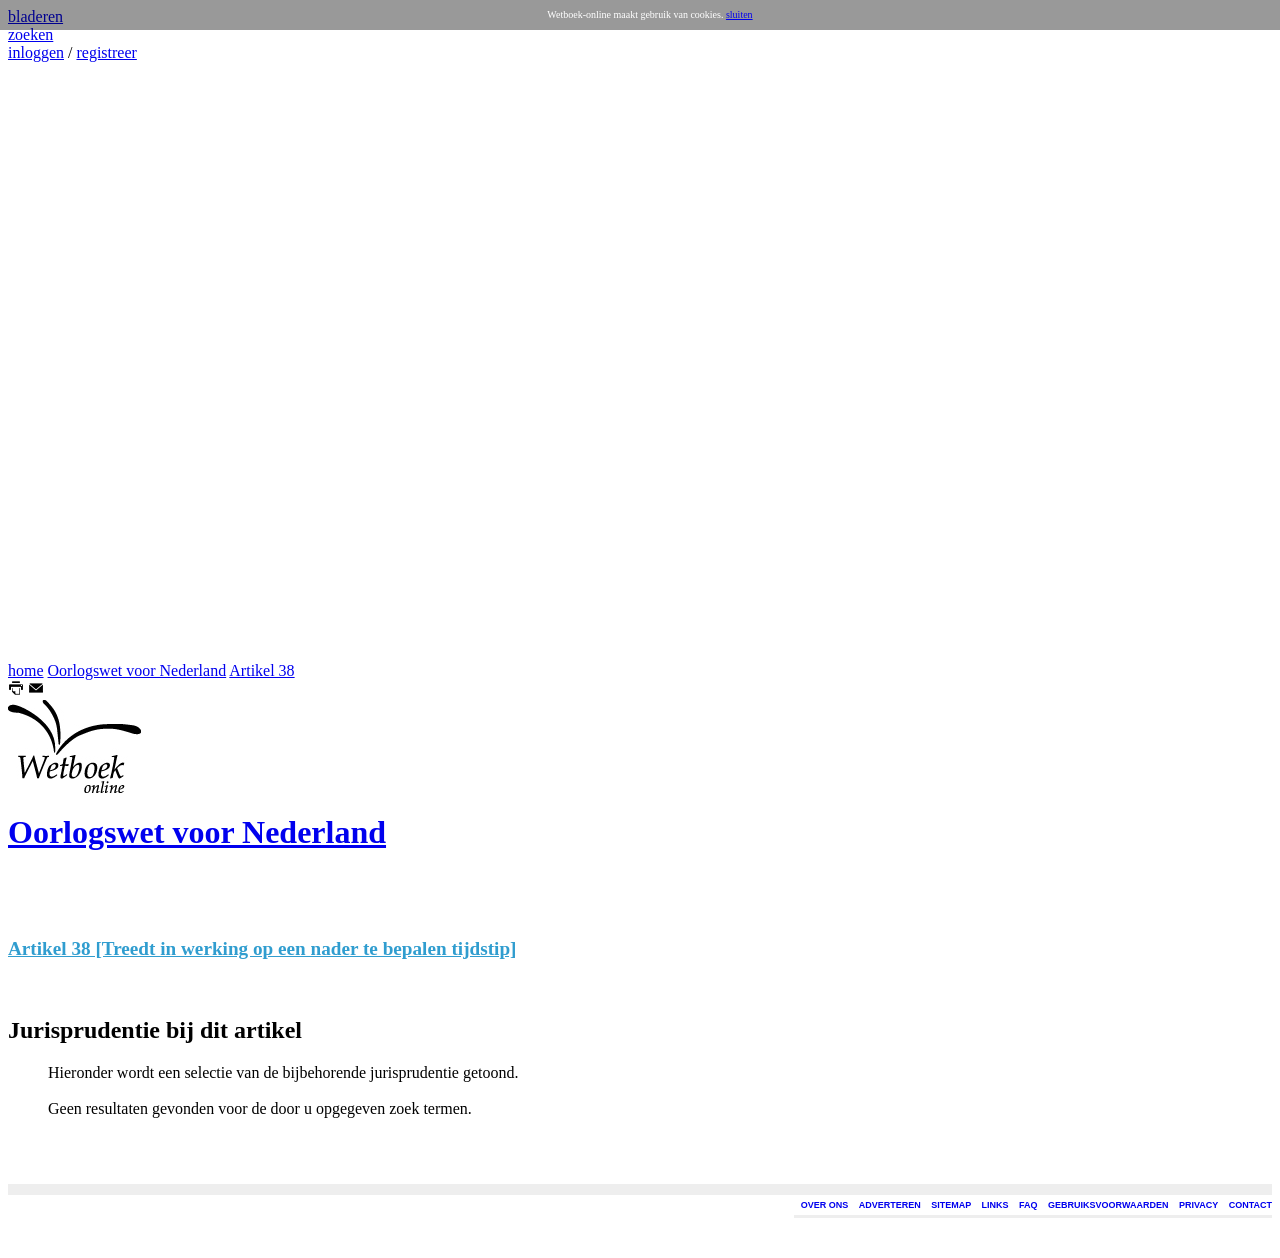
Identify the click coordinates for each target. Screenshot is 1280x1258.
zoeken (30, 34)
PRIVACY (1198, 1205)
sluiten (739, 14)
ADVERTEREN (890, 1205)
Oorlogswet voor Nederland (137, 670)
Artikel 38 (261, 670)
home (26, 670)
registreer (106, 52)
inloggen (36, 52)
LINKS (995, 1205)
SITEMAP (951, 1205)
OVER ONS (825, 1205)
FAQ (1028, 1205)
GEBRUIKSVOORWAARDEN (1108, 1205)
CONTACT (1250, 1205)
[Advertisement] (68, 362)
